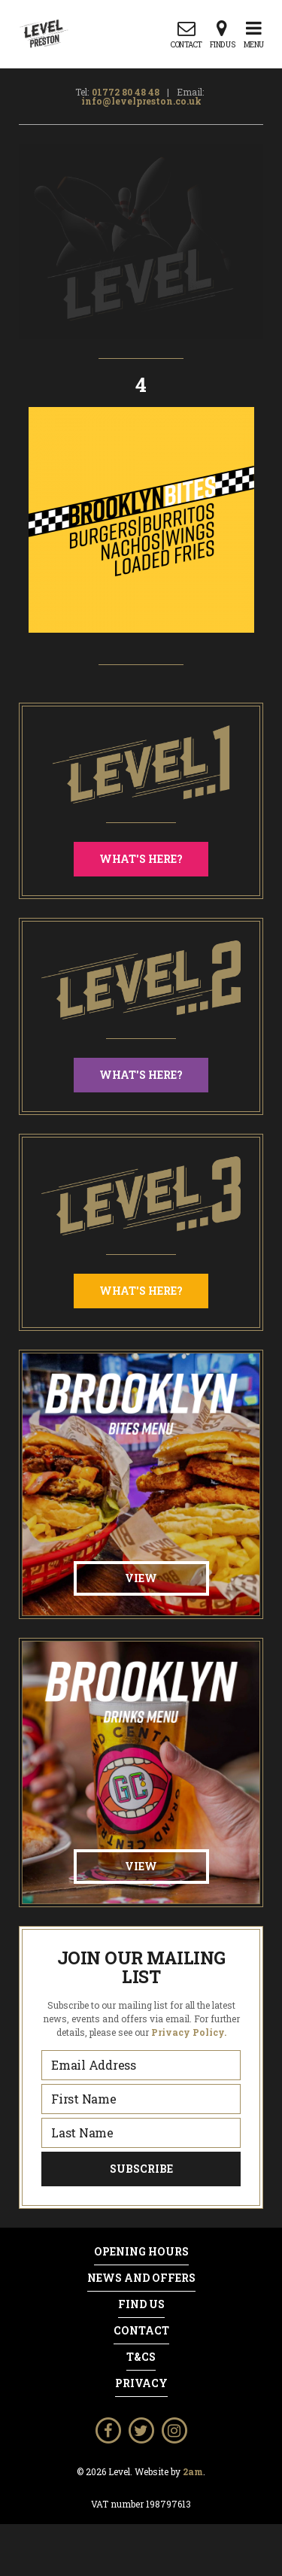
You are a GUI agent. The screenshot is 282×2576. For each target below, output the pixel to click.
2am (193, 2471)
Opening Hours (141, 2251)
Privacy (141, 2383)
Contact (141, 2330)
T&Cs (141, 2357)
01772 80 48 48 (125, 92)
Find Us (141, 2304)
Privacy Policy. (188, 2032)
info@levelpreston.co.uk (141, 101)
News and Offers (141, 2278)
